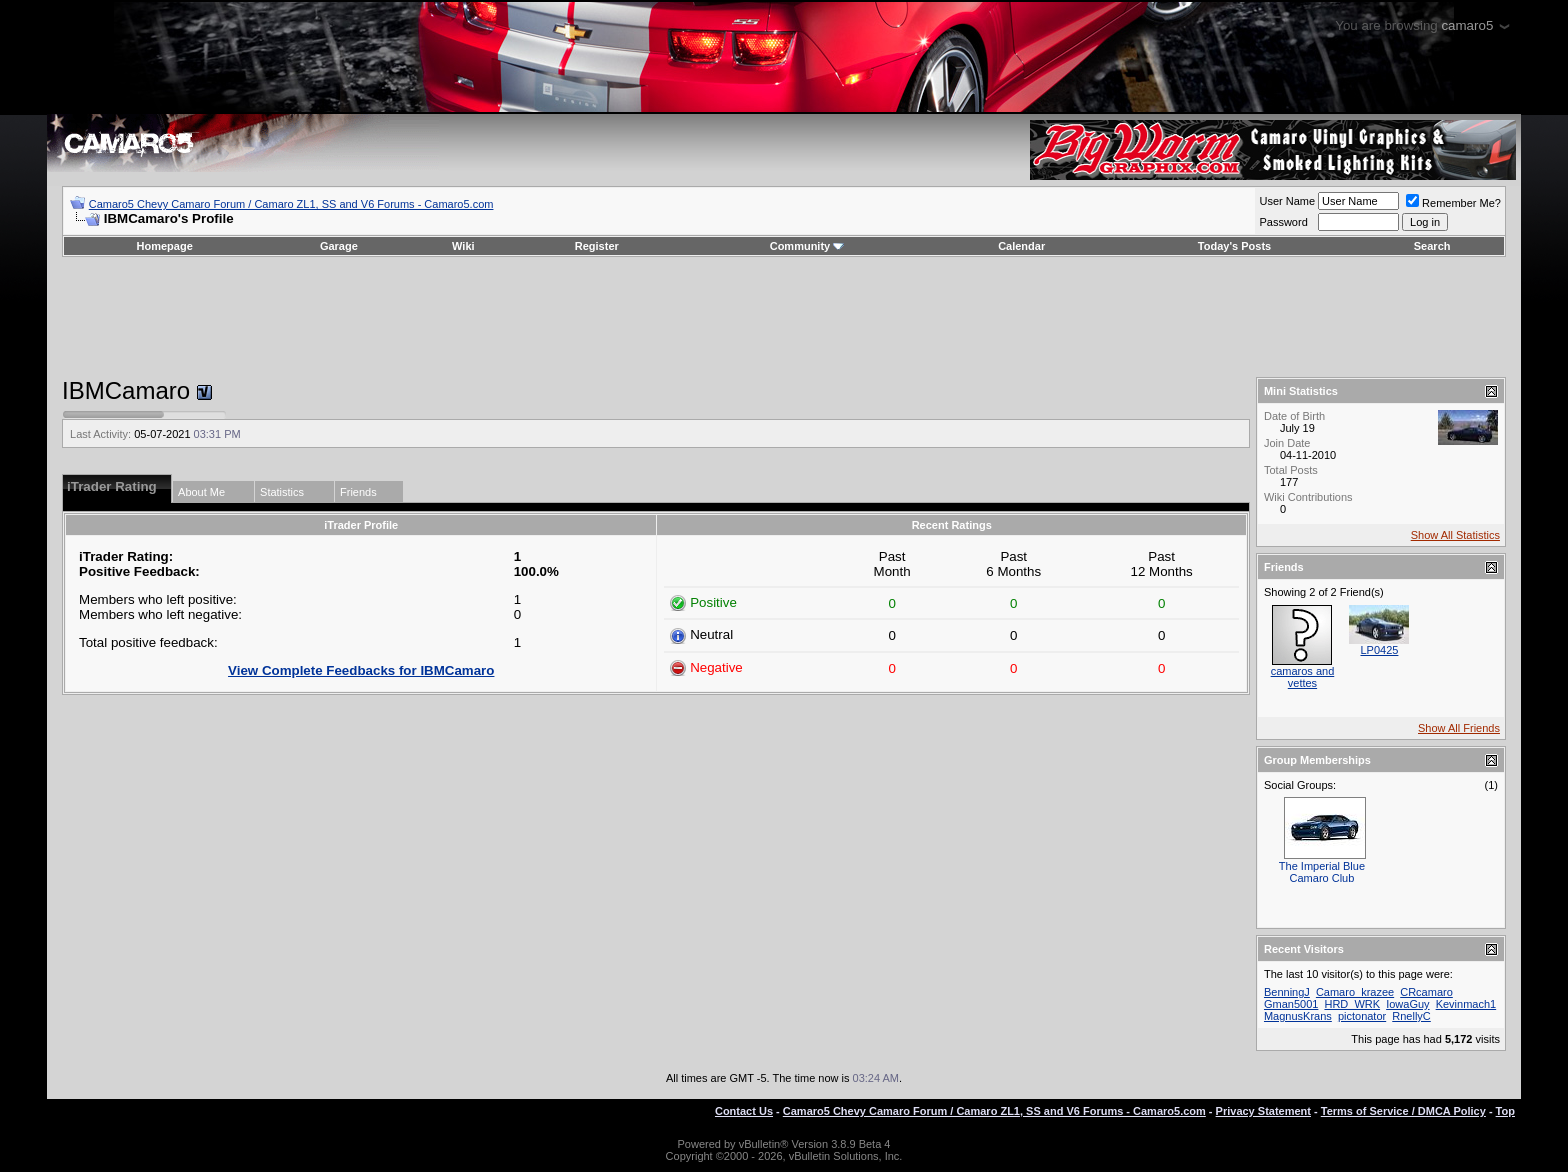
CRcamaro (1426, 992)
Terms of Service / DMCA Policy (1403, 1111)
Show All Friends (1459, 728)
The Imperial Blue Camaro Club (1322, 872)
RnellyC (1411, 1016)
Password (1283, 222)
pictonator (1362, 1016)
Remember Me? (1453, 203)
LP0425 (1379, 650)
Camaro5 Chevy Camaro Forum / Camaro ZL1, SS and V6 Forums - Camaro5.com (291, 204)
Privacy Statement (1263, 1111)
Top (1505, 1111)
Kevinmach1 (1466, 1004)
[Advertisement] (784, 317)
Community (807, 246)
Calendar (1021, 246)
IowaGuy (1407, 1004)
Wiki (463, 246)
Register (597, 246)
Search (1432, 246)
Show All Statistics (1455, 535)
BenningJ (1287, 992)
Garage (339, 246)
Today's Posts (1234, 246)
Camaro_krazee (1355, 992)
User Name (1287, 201)
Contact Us (744, 1111)
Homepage (165, 246)
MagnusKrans (1298, 1016)
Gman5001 (1291, 1004)
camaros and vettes (1303, 677)
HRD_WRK (1352, 1004)
